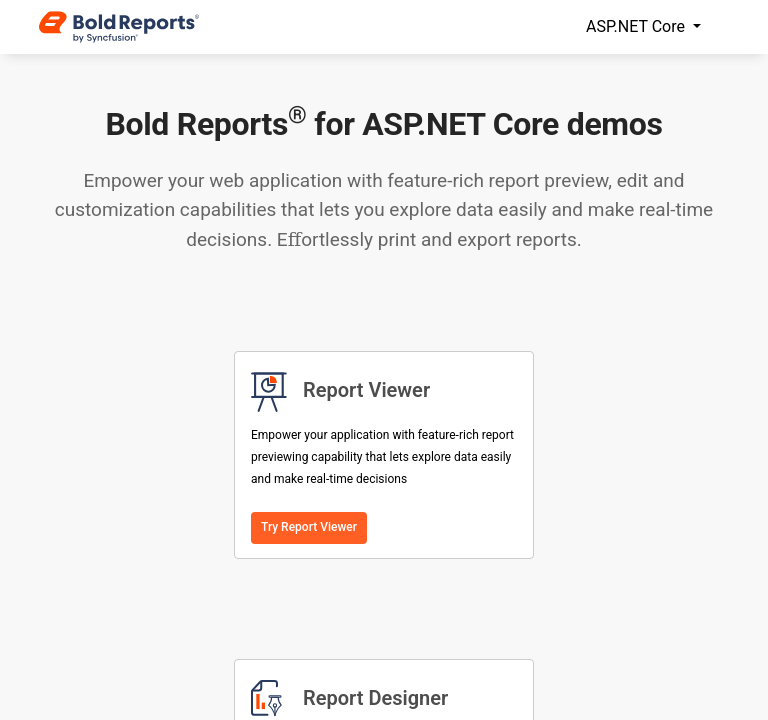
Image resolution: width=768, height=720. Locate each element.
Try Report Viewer (309, 527)
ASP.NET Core (637, 26)
